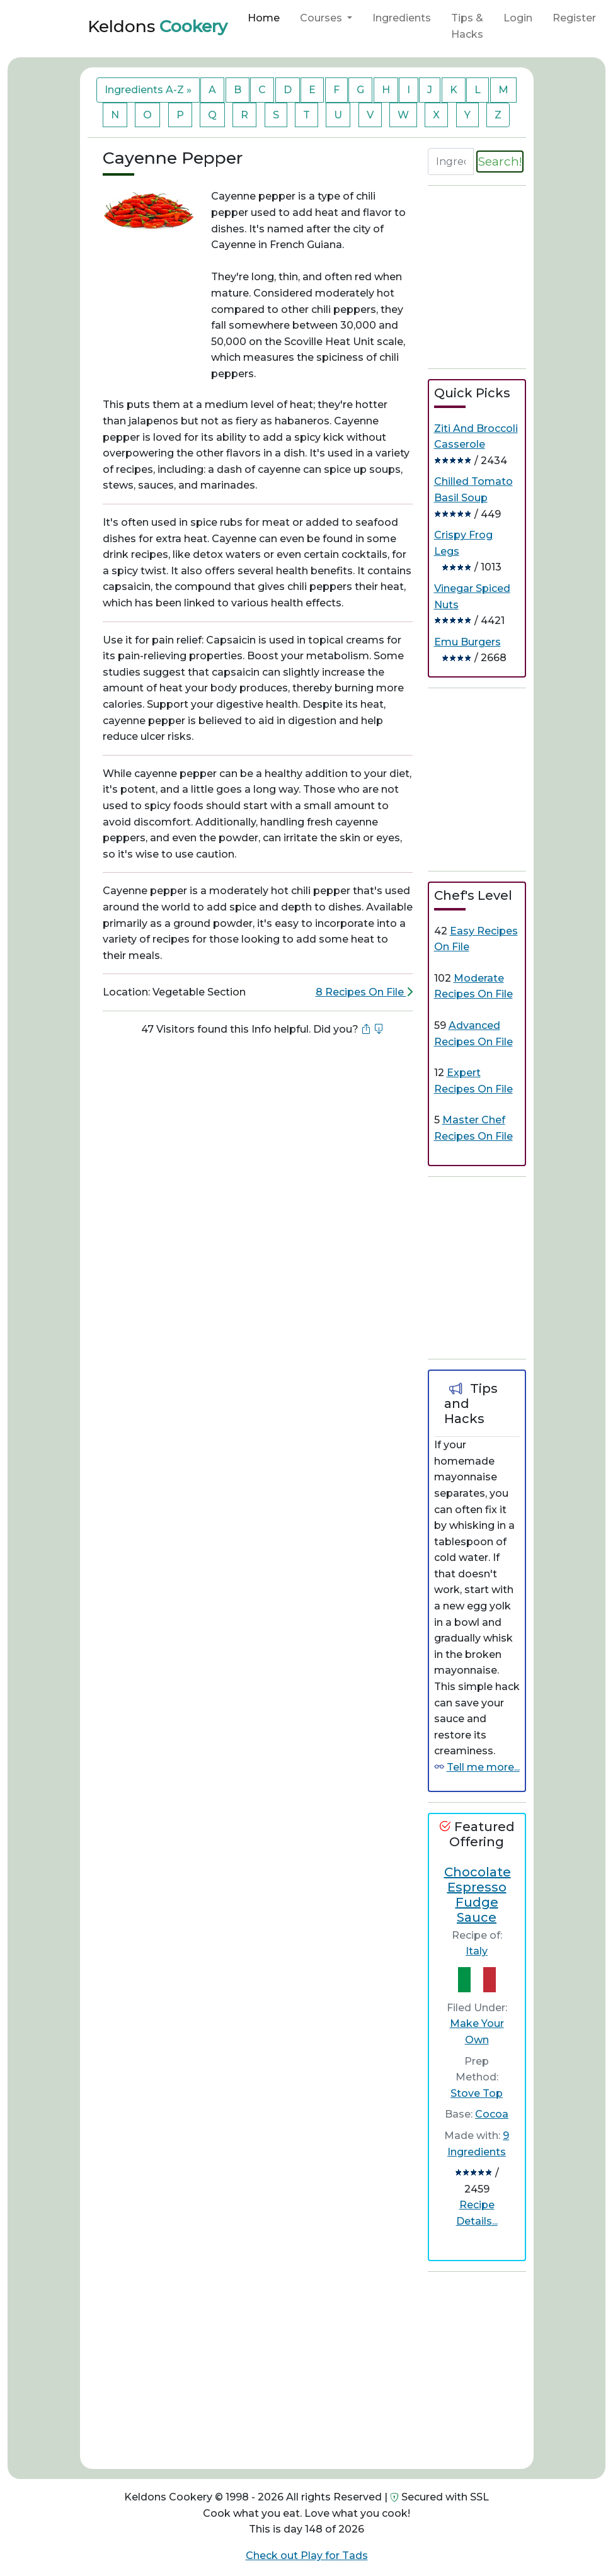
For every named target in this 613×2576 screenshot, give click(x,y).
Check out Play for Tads (307, 2556)
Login (517, 18)
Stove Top (476, 2093)
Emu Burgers (467, 642)
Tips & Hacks (467, 26)
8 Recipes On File (364, 992)
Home (264, 18)
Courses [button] (322, 18)
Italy (477, 1951)
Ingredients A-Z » (148, 90)
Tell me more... (483, 1767)
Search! (500, 161)
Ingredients (401, 18)
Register (574, 18)
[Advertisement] (258, 1088)
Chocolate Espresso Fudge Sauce (477, 1894)
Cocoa (491, 2114)
